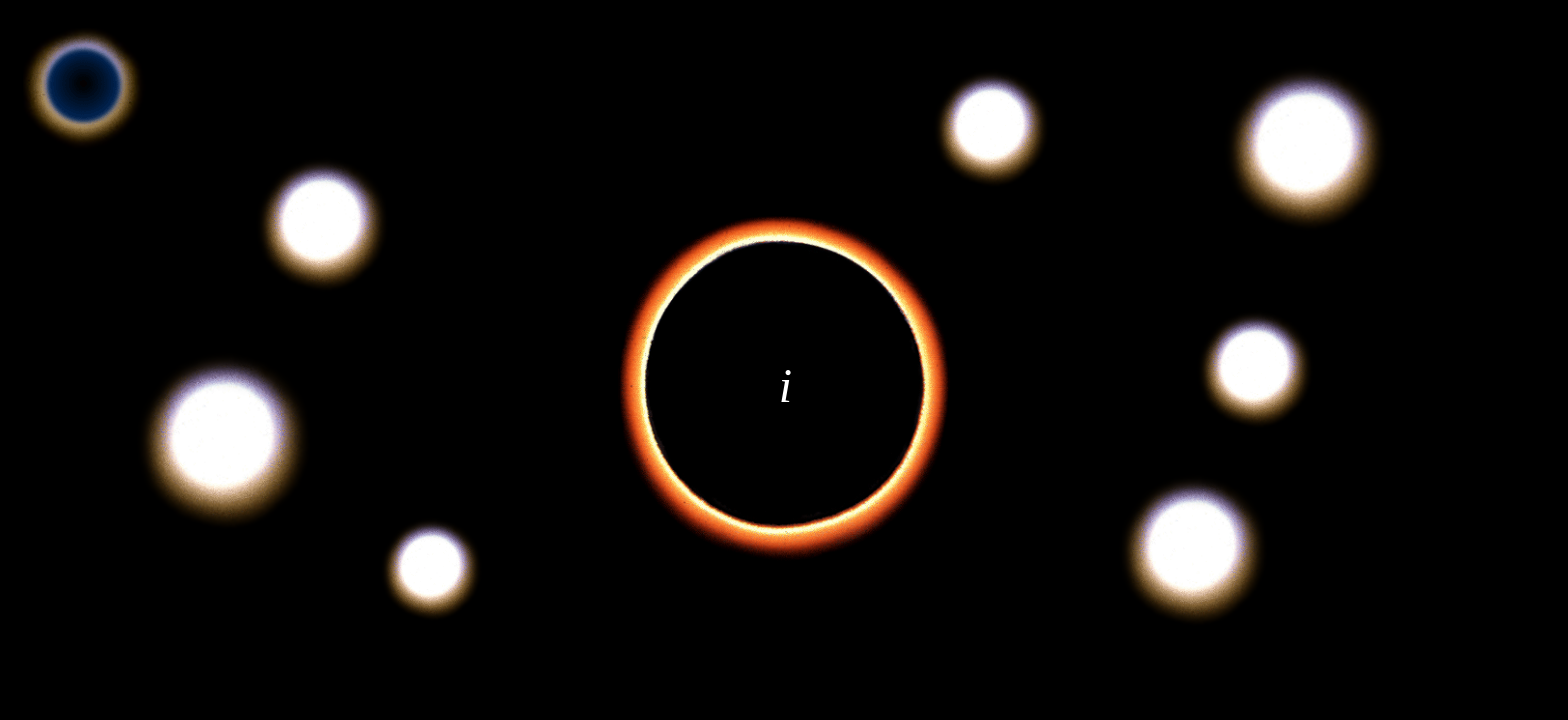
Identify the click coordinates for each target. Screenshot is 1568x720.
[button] (322, 224)
